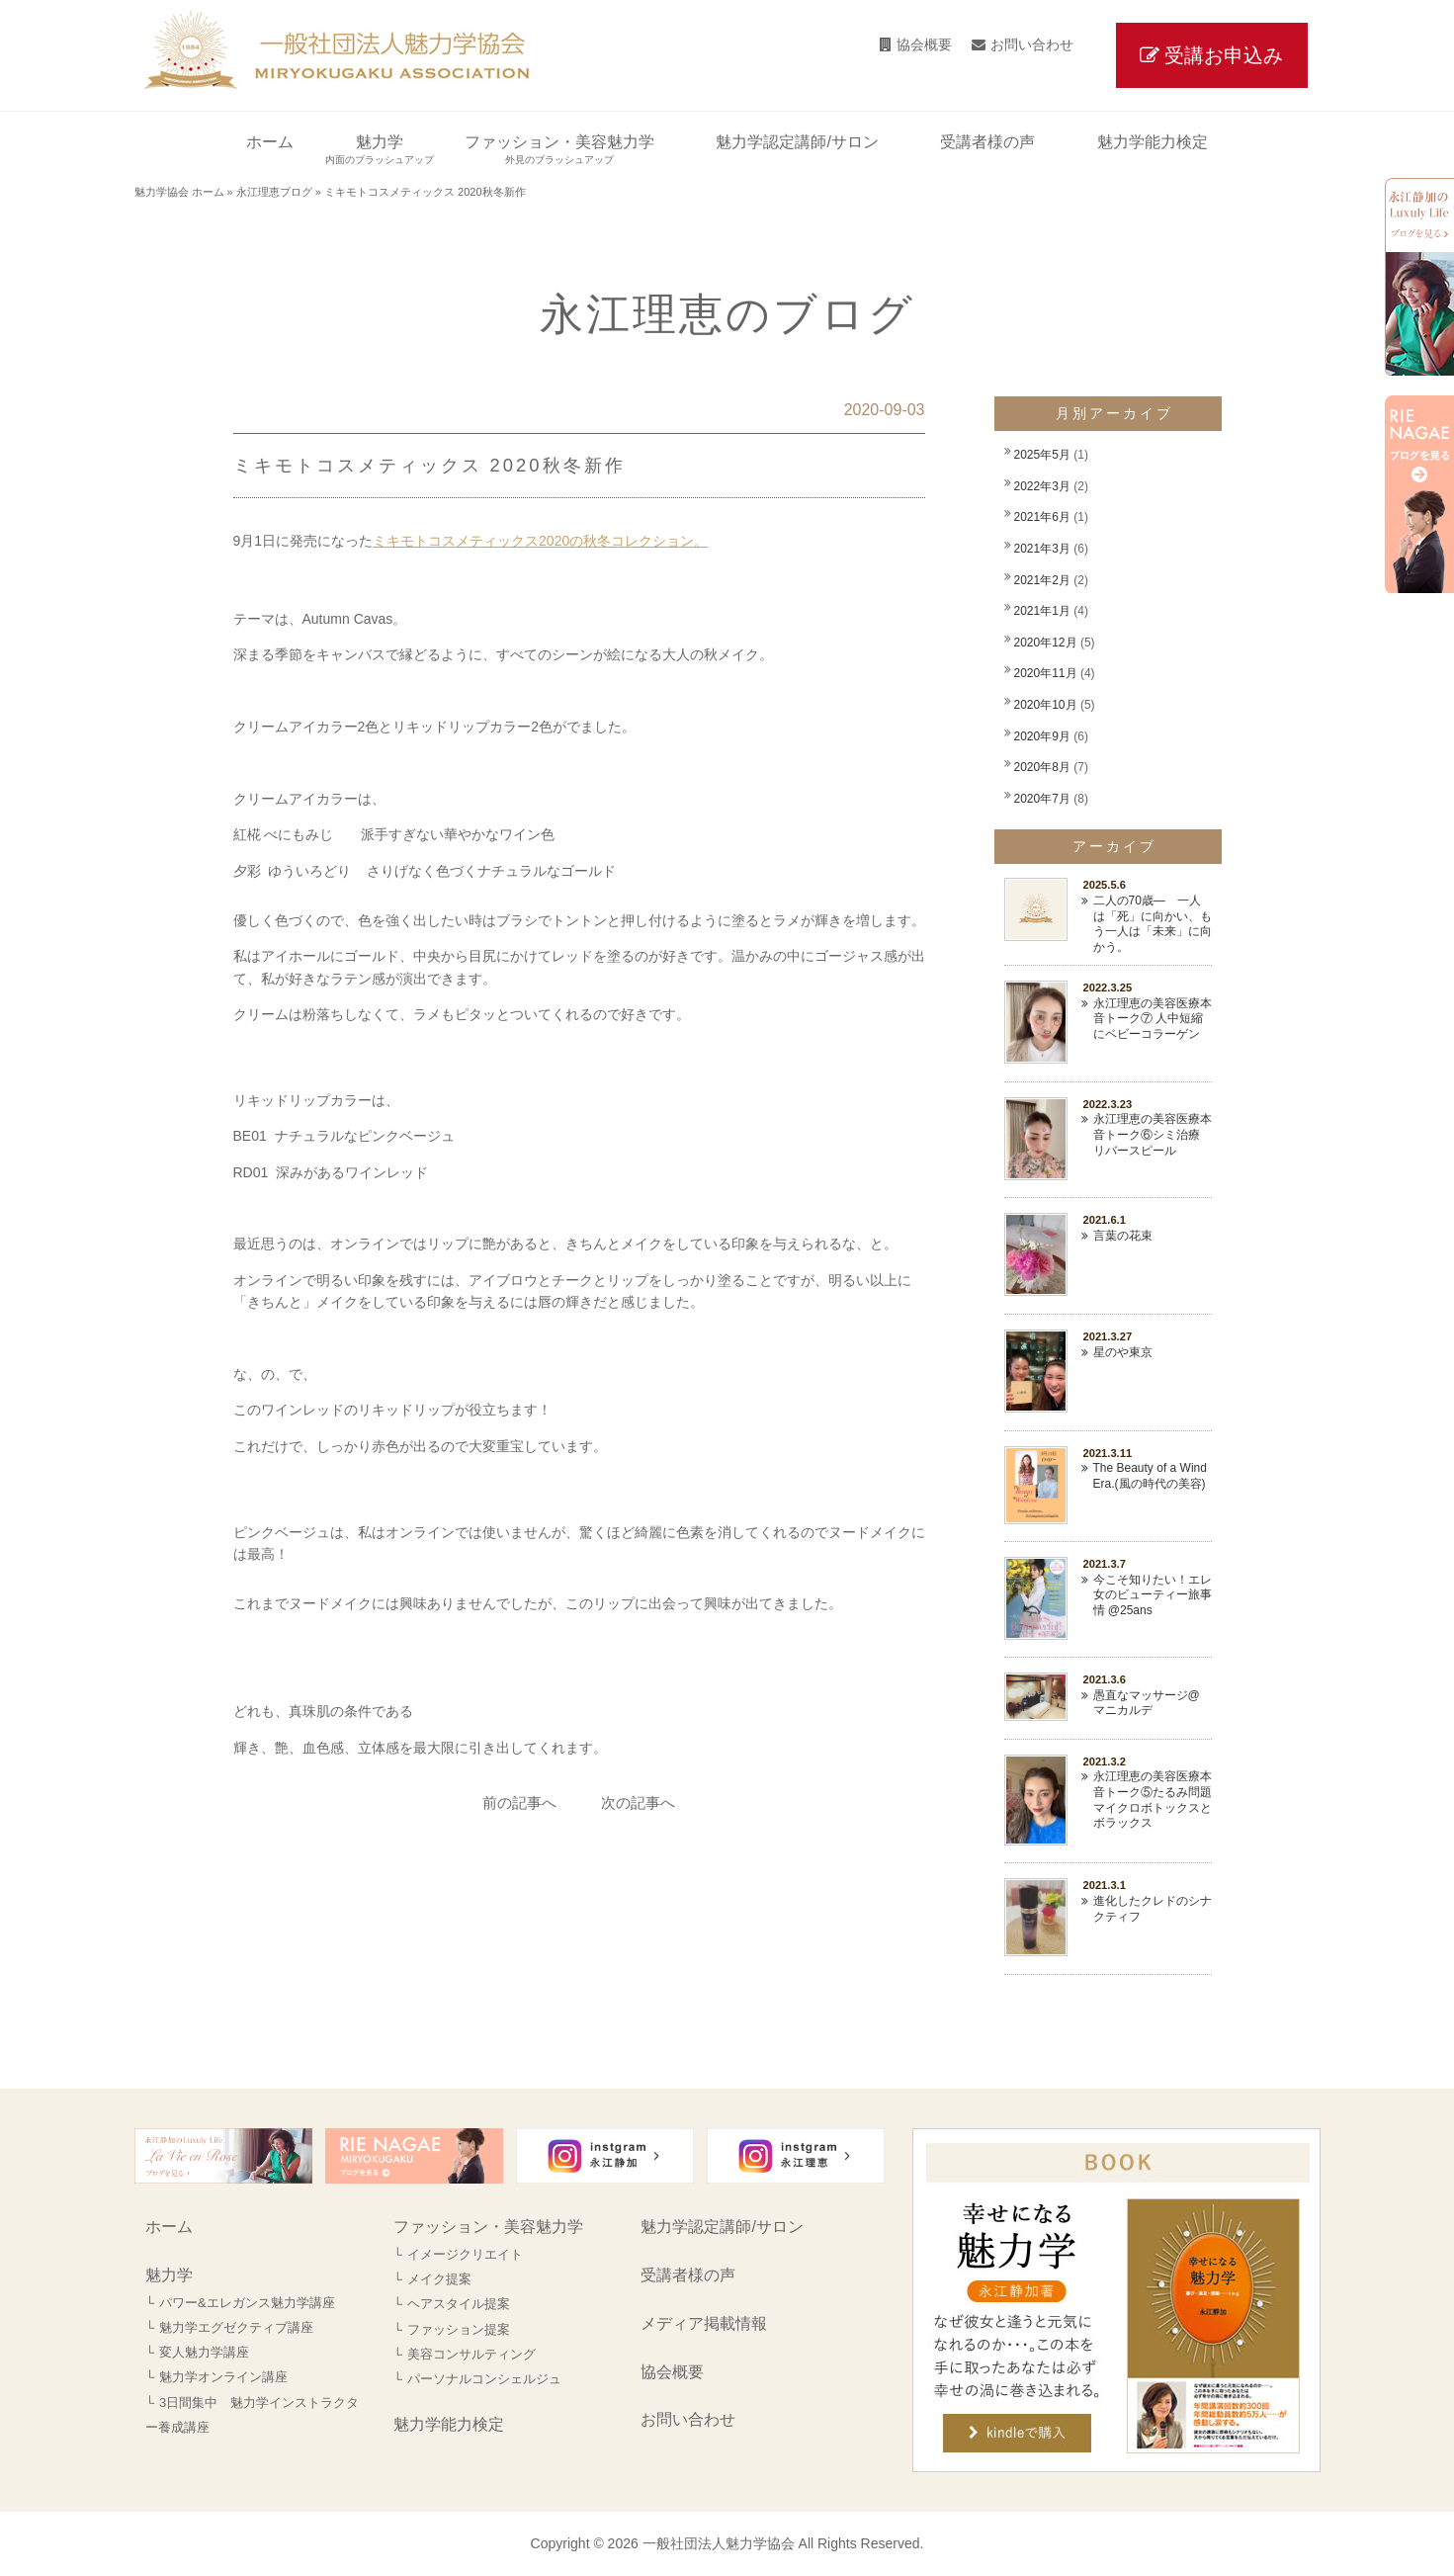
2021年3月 (1042, 549)
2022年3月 (1042, 486)
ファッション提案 (458, 2329)
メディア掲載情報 (704, 2323)
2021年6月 (1042, 517)
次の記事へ (638, 1802)
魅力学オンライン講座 (223, 2376)
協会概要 (924, 44)
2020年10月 (1045, 705)
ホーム (169, 2226)
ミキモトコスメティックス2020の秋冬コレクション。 (540, 541)
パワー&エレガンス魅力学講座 (247, 2302)
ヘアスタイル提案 (458, 2303)
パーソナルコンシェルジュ (484, 2378)
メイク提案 (439, 2279)
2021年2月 (1042, 580)
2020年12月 (1045, 642)
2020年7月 (1042, 799)
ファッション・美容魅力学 (488, 2226)
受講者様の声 (688, 2275)
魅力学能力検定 (448, 2424)
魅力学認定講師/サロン (722, 2226)
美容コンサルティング (471, 2354)
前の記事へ (519, 1802)
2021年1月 (1042, 611)
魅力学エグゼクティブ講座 (236, 2327)
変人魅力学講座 (204, 2352)
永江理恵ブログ (274, 192)
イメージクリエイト (465, 2254)
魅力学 (169, 2275)
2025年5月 (1042, 455)
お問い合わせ (1031, 44)
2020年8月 (1042, 767)
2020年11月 (1045, 673)
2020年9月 (1042, 736)
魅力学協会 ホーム (179, 192)
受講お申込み (1223, 55)
